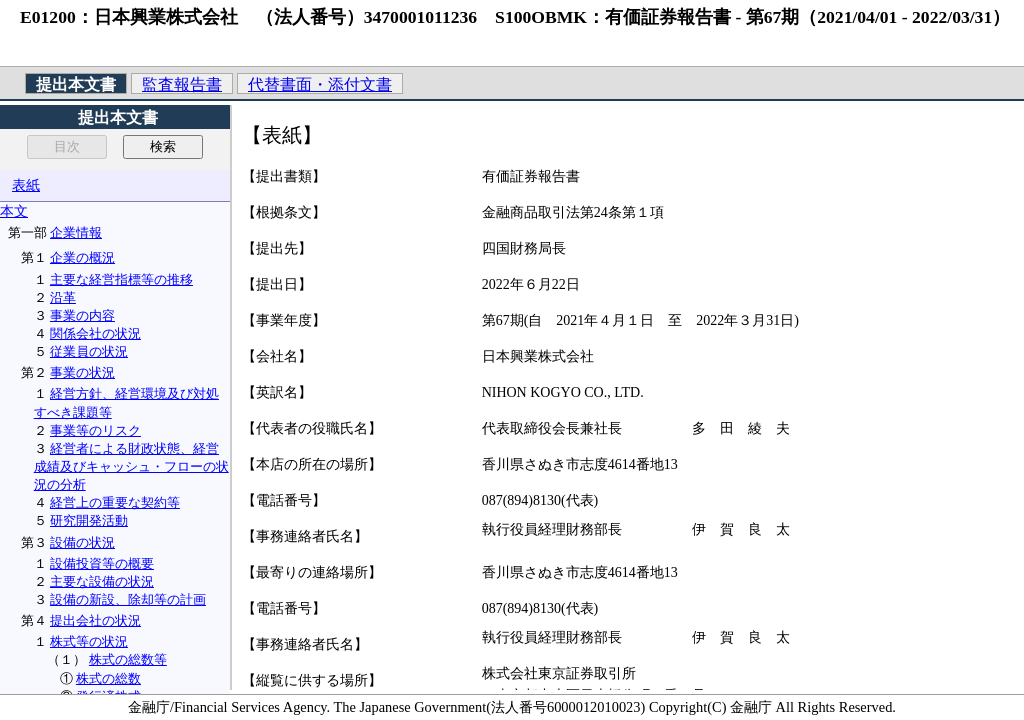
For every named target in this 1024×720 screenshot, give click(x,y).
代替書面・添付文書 (320, 84)
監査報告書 (182, 84)
